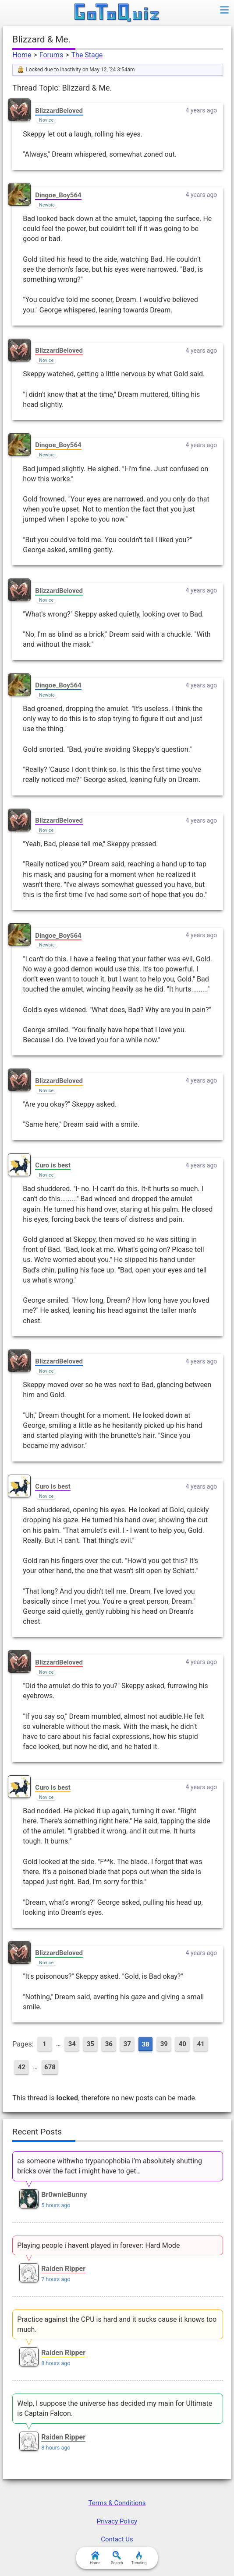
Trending (138, 2558)
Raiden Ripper (63, 2268)
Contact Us (117, 2539)
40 (182, 2044)
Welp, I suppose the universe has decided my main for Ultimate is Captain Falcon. (114, 2408)
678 (50, 2067)
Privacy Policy (117, 2521)
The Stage (87, 55)
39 (164, 2044)
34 (72, 2044)
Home (21, 55)
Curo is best (52, 1165)
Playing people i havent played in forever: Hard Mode (98, 2245)
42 (21, 2067)
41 (201, 2044)
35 (90, 2044)
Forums (51, 55)
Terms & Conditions (117, 2503)
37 (127, 2044)
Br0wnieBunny (64, 2194)
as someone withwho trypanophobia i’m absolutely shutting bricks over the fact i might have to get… (109, 2166)
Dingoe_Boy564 (58, 195)
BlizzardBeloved (59, 111)
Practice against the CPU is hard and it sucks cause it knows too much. (116, 2324)
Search (117, 2558)
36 (109, 2044)
